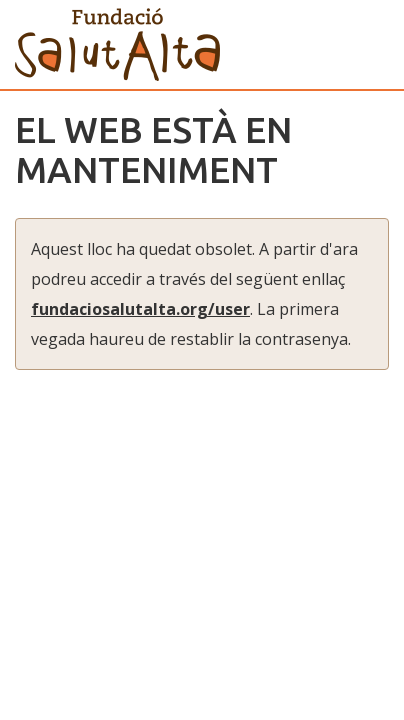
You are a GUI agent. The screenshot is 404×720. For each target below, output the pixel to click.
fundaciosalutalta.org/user (140, 309)
